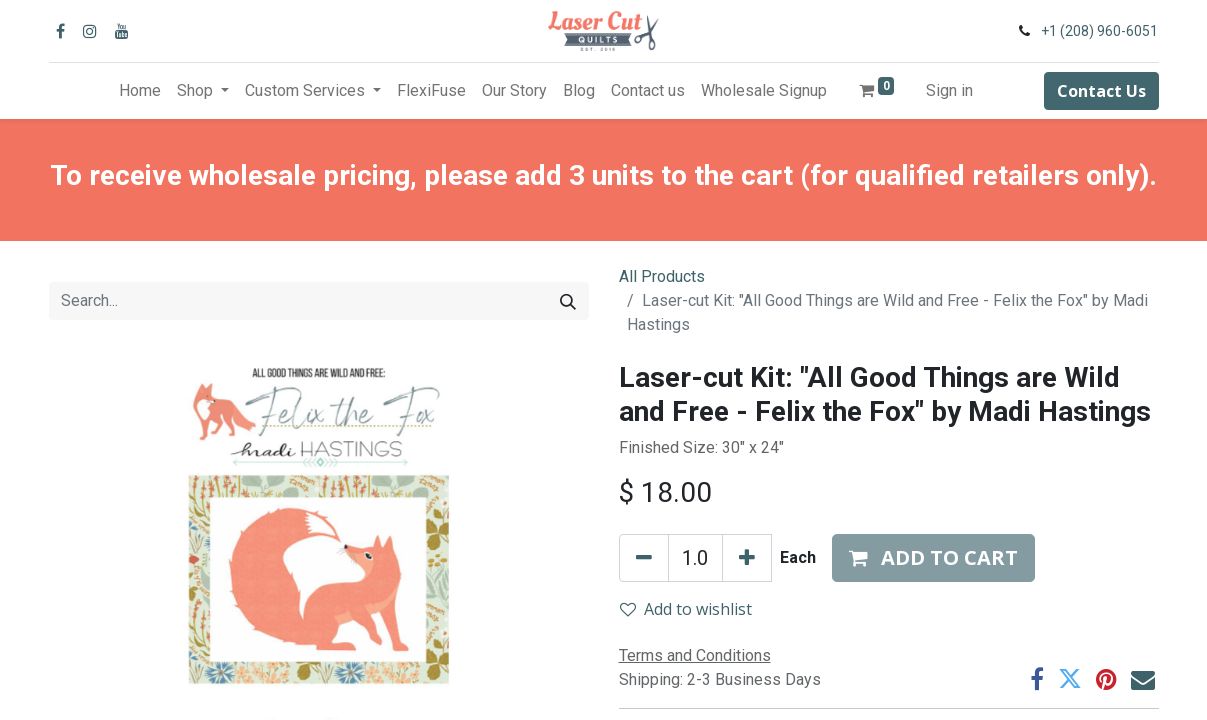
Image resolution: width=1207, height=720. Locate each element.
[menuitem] (140, 91)
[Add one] (747, 558)
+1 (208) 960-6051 (1099, 31)
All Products (662, 276)
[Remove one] (644, 558)
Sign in (949, 90)
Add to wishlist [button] (686, 609)
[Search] (568, 301)
